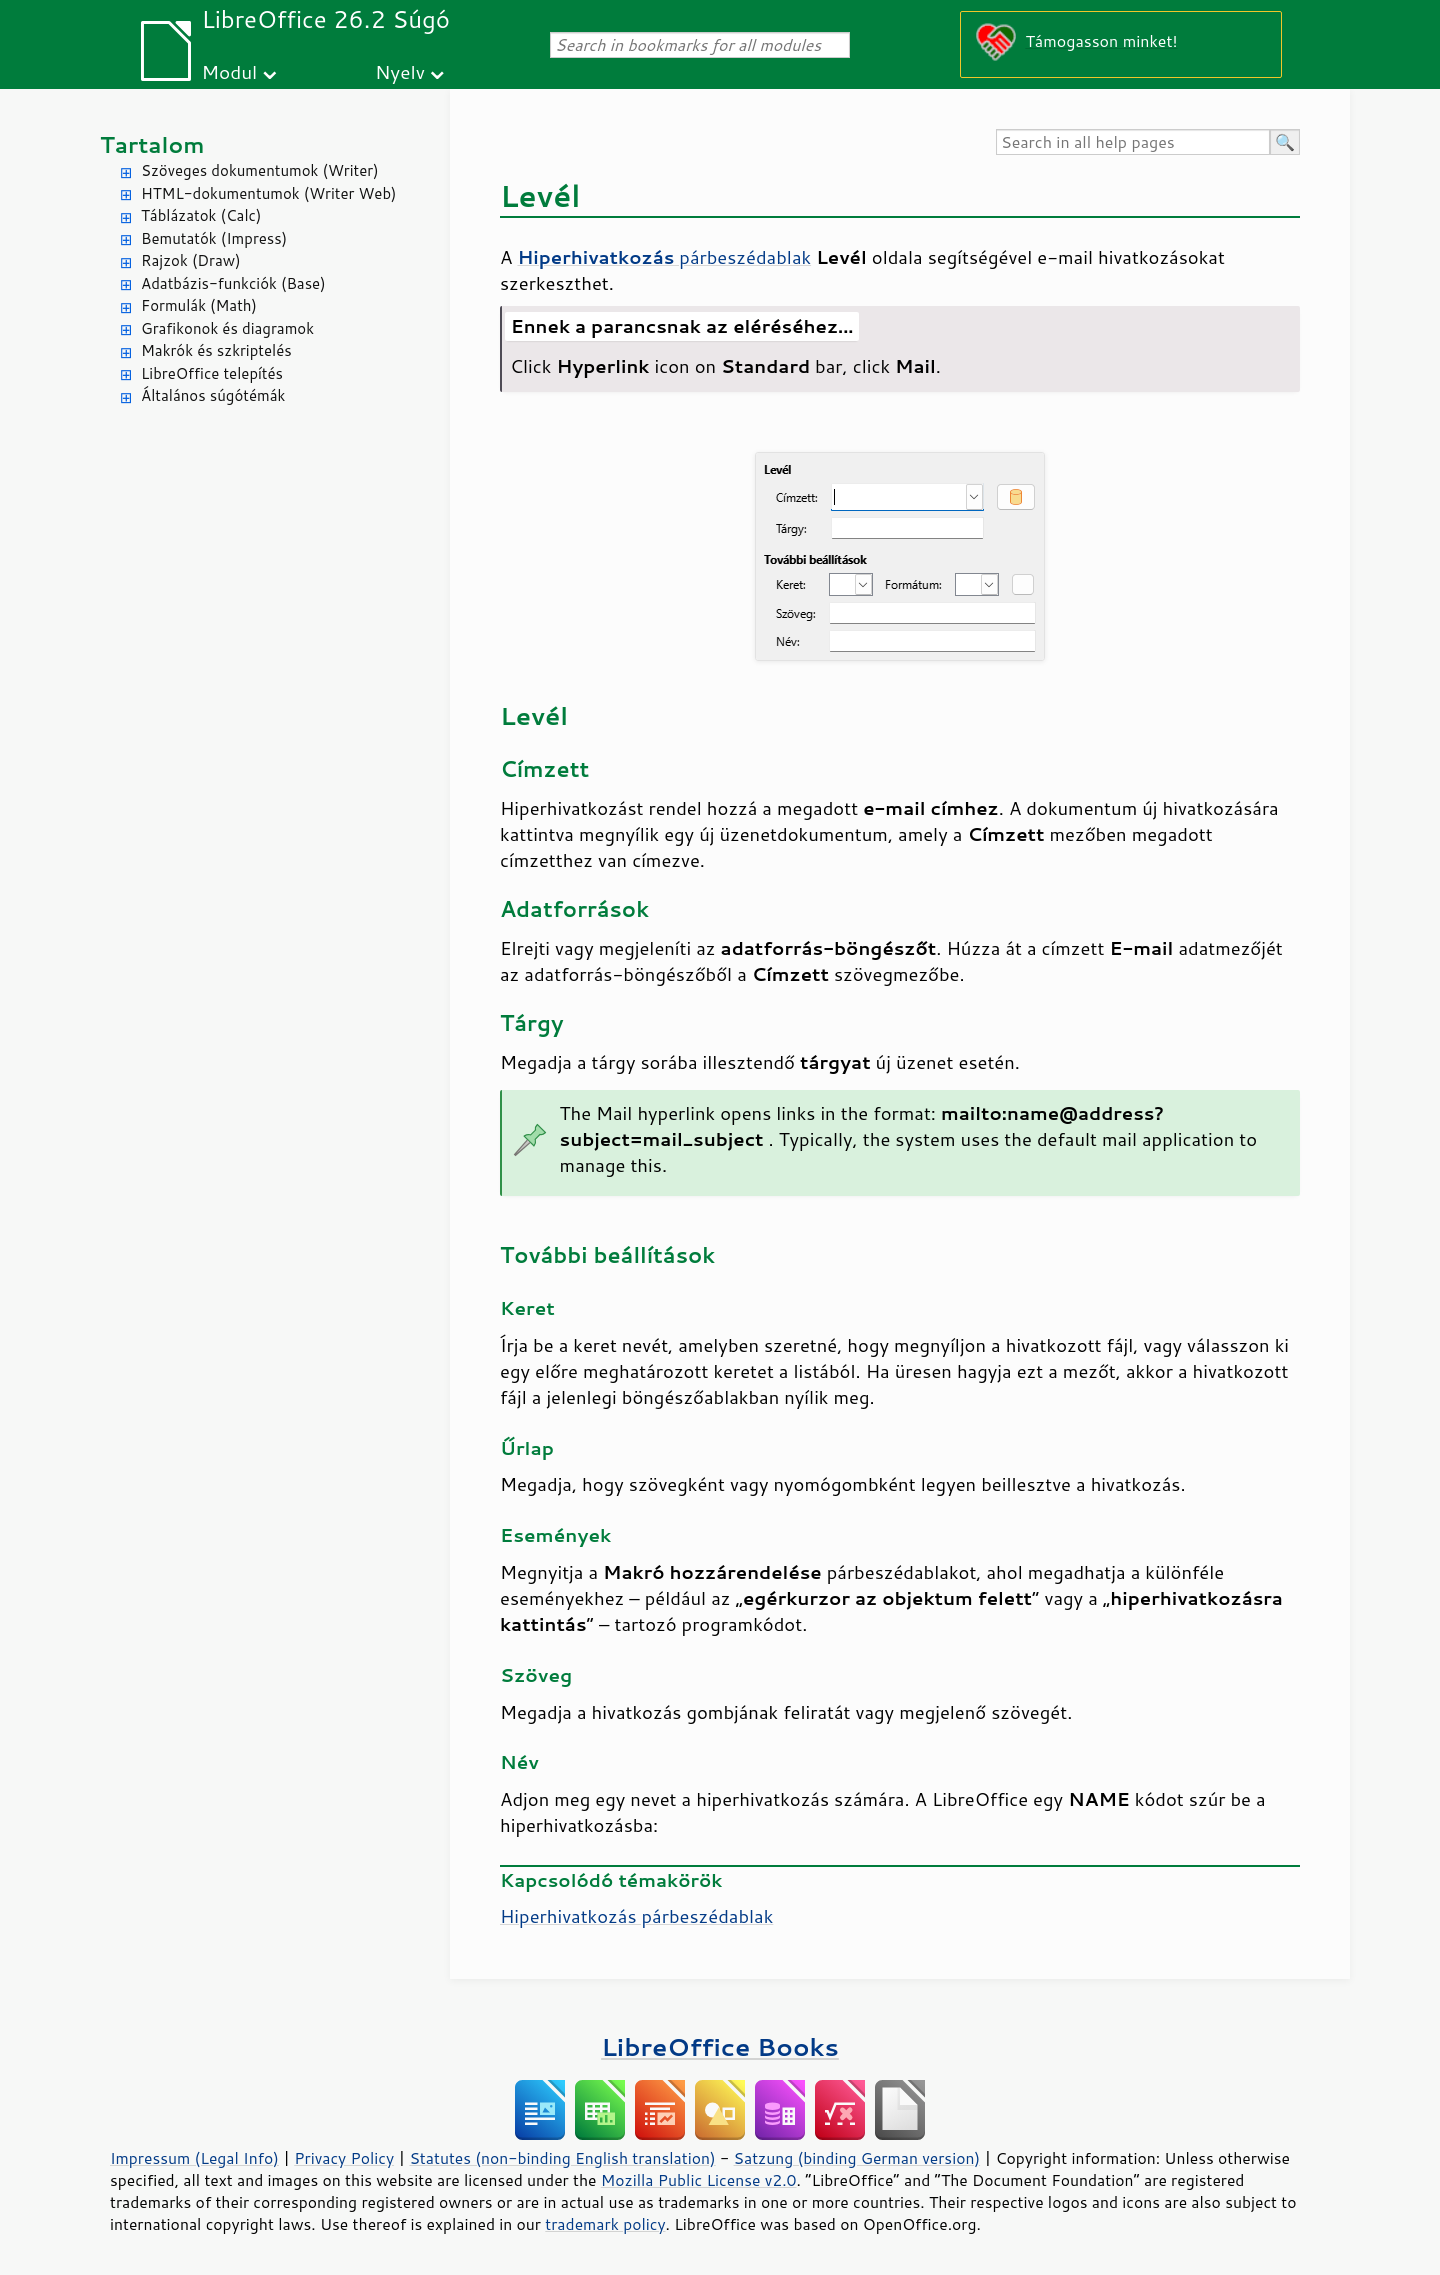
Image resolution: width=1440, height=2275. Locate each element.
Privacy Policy (344, 2158)
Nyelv (400, 71)
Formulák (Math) (199, 305)
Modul (229, 71)
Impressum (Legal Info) (194, 2158)
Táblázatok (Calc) (201, 215)
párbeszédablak (664, 257)
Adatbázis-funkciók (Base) (233, 283)
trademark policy (605, 2224)
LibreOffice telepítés (212, 373)
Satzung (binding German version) (857, 2158)
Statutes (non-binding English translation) (562, 2158)
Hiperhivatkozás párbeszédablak (636, 1916)
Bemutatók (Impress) (214, 238)
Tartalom (152, 144)
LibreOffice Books (720, 2046)
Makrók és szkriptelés (216, 350)
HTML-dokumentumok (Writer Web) (269, 193)
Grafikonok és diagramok (227, 328)
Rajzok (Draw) (191, 260)
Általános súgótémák (213, 395)
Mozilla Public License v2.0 (699, 2180)
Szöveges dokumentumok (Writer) (260, 170)
